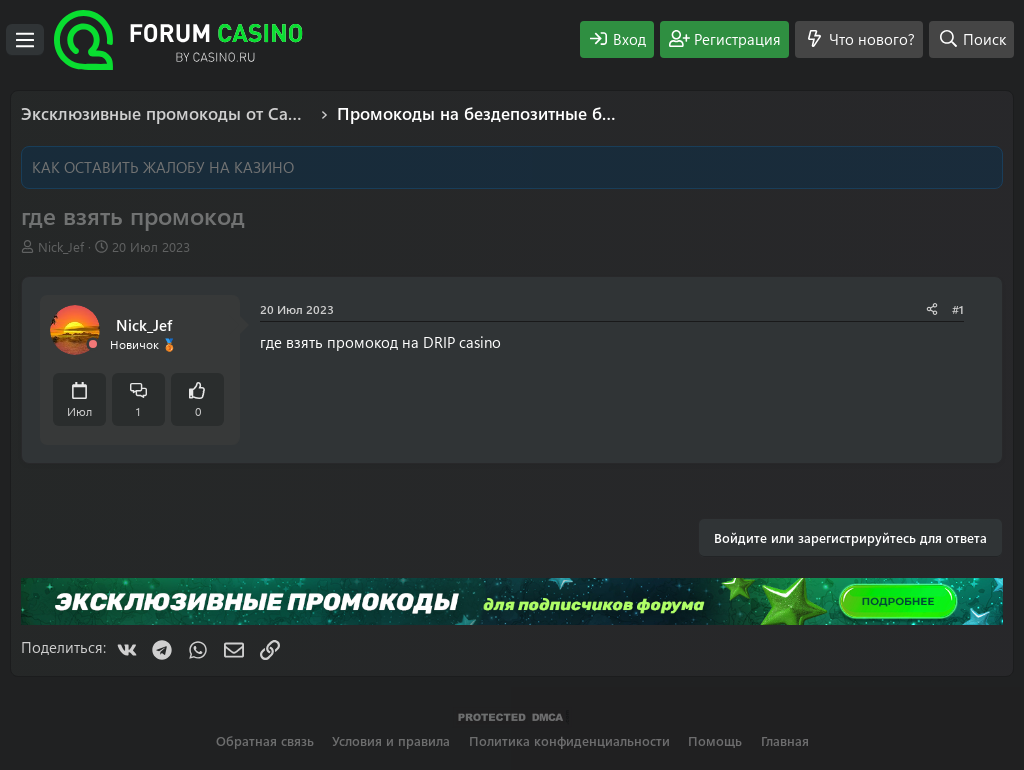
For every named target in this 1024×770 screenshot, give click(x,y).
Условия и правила (391, 740)
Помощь (715, 740)
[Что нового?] (859, 39)
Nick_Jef (61, 246)
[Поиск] (971, 39)
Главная (785, 740)
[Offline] (93, 344)
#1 (958, 309)
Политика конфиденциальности (569, 740)
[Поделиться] (932, 309)
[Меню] (25, 40)
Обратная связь (265, 740)
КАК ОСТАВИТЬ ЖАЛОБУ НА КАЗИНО (163, 167)
